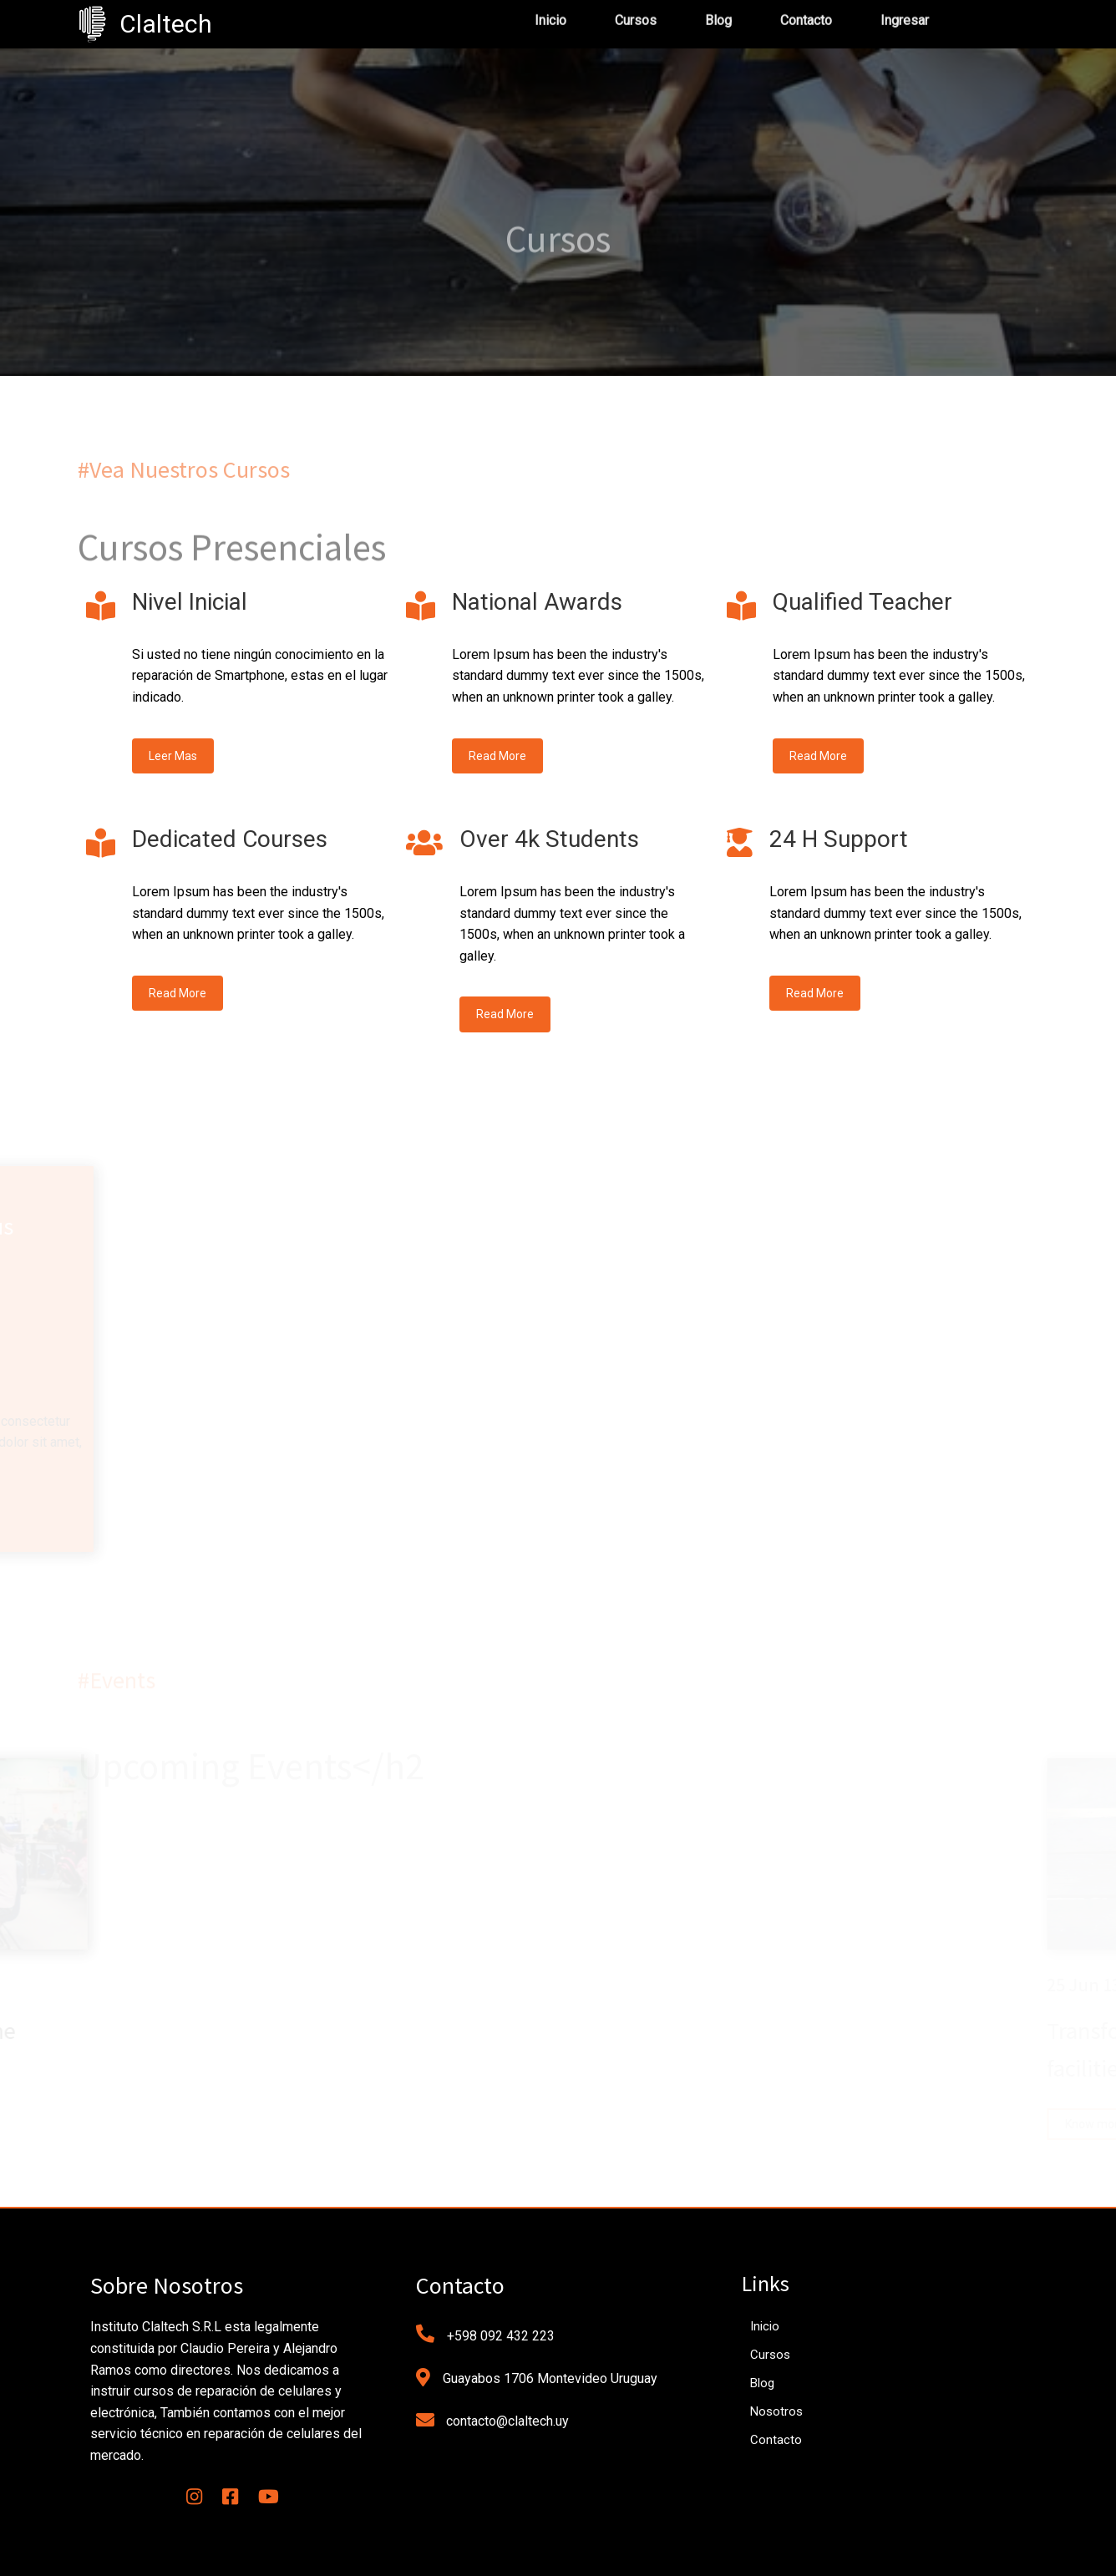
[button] (42, 2531)
